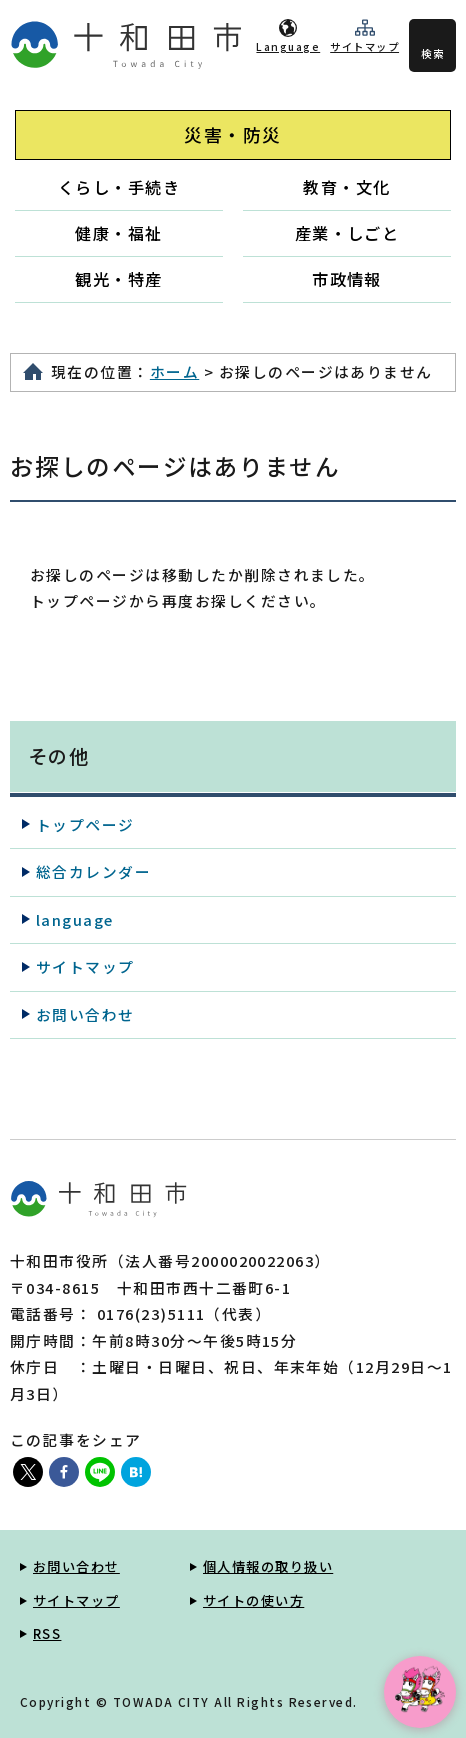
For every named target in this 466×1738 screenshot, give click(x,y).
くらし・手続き (119, 187)
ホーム (174, 371)
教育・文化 (346, 187)
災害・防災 (232, 134)
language (75, 919)
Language (288, 46)
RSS (47, 1633)
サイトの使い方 (253, 1600)
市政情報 (347, 279)
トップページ (85, 824)
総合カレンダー (93, 871)
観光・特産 (118, 279)
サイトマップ (364, 46)
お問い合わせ (85, 1014)
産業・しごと (347, 233)
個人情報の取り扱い (268, 1566)
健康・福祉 (118, 233)
